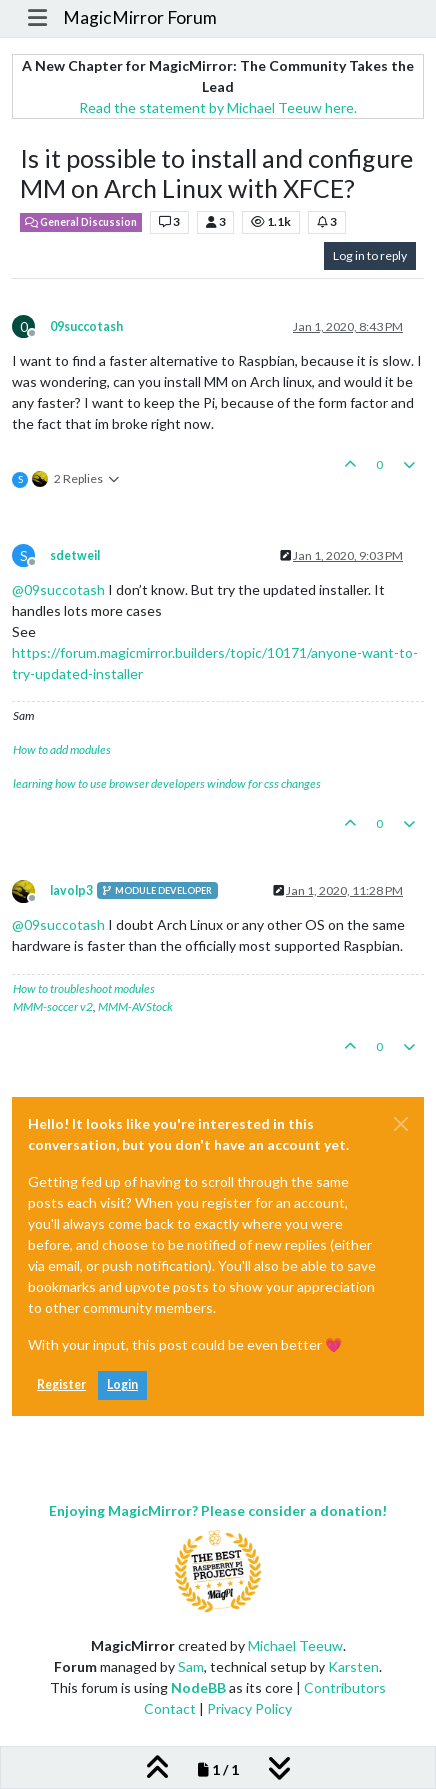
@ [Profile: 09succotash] (58, 589)
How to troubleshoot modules (84, 988)
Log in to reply (370, 255)
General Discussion (81, 222)
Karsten (353, 1666)
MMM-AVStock (135, 1006)
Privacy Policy (249, 1708)
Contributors (345, 1687)
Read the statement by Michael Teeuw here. (218, 107)
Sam (191, 1666)
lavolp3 (71, 890)
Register (61, 1384)
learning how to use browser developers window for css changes (167, 783)
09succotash (86, 326)
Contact (170, 1708)
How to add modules (62, 749)
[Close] (401, 1124)
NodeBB (198, 1687)
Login (122, 1384)
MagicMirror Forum (140, 17)
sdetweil (75, 555)
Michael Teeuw (295, 1645)
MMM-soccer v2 (53, 1006)
